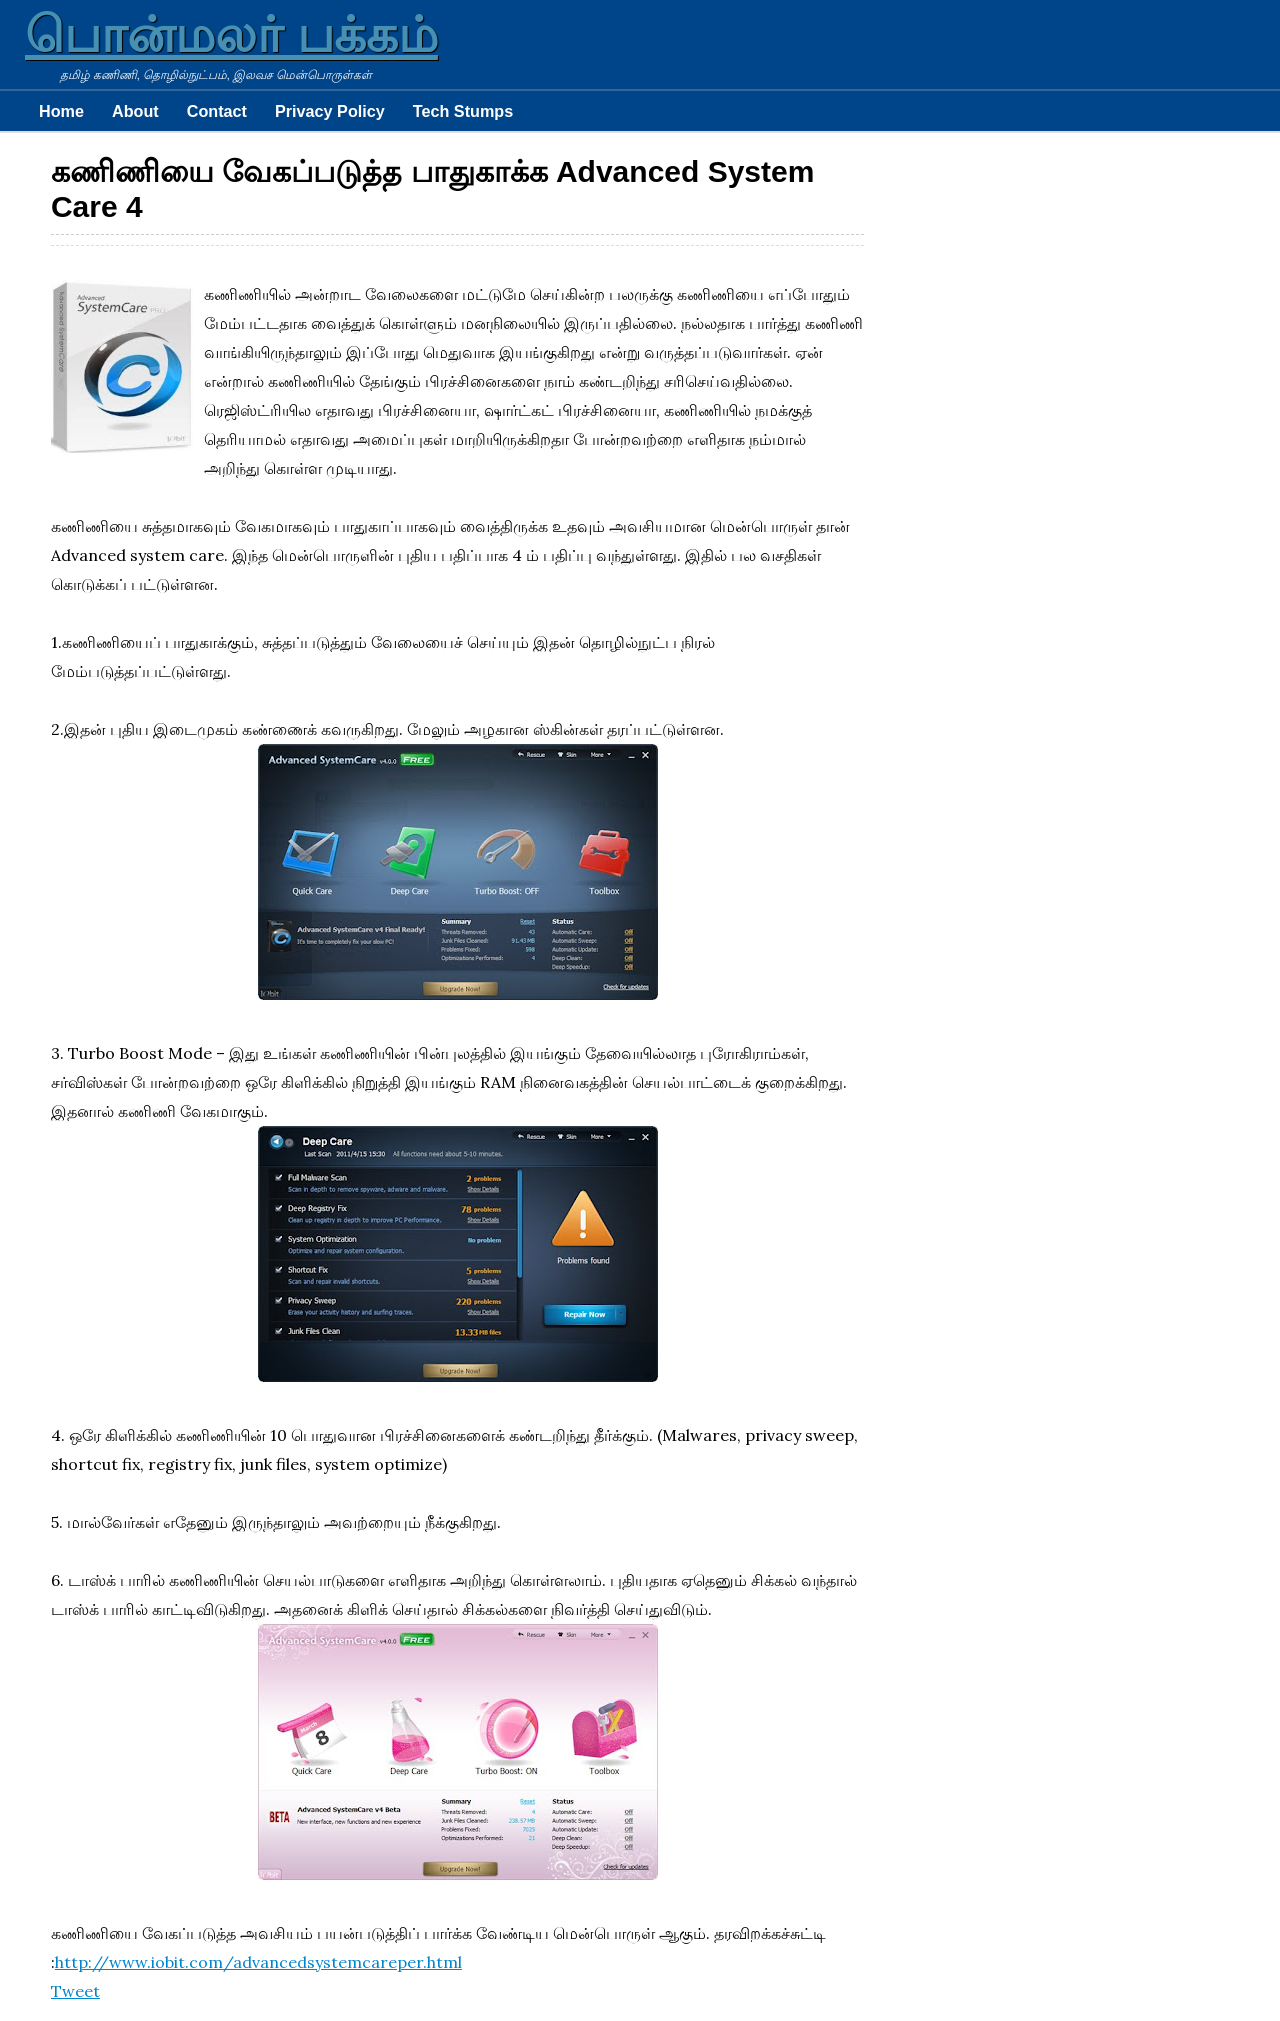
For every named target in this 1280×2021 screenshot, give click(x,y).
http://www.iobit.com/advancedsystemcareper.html (258, 1962)
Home (61, 111)
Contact (217, 111)
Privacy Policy (330, 111)
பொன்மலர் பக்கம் (231, 35)
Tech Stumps (463, 111)
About (135, 111)
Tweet (75, 1991)
